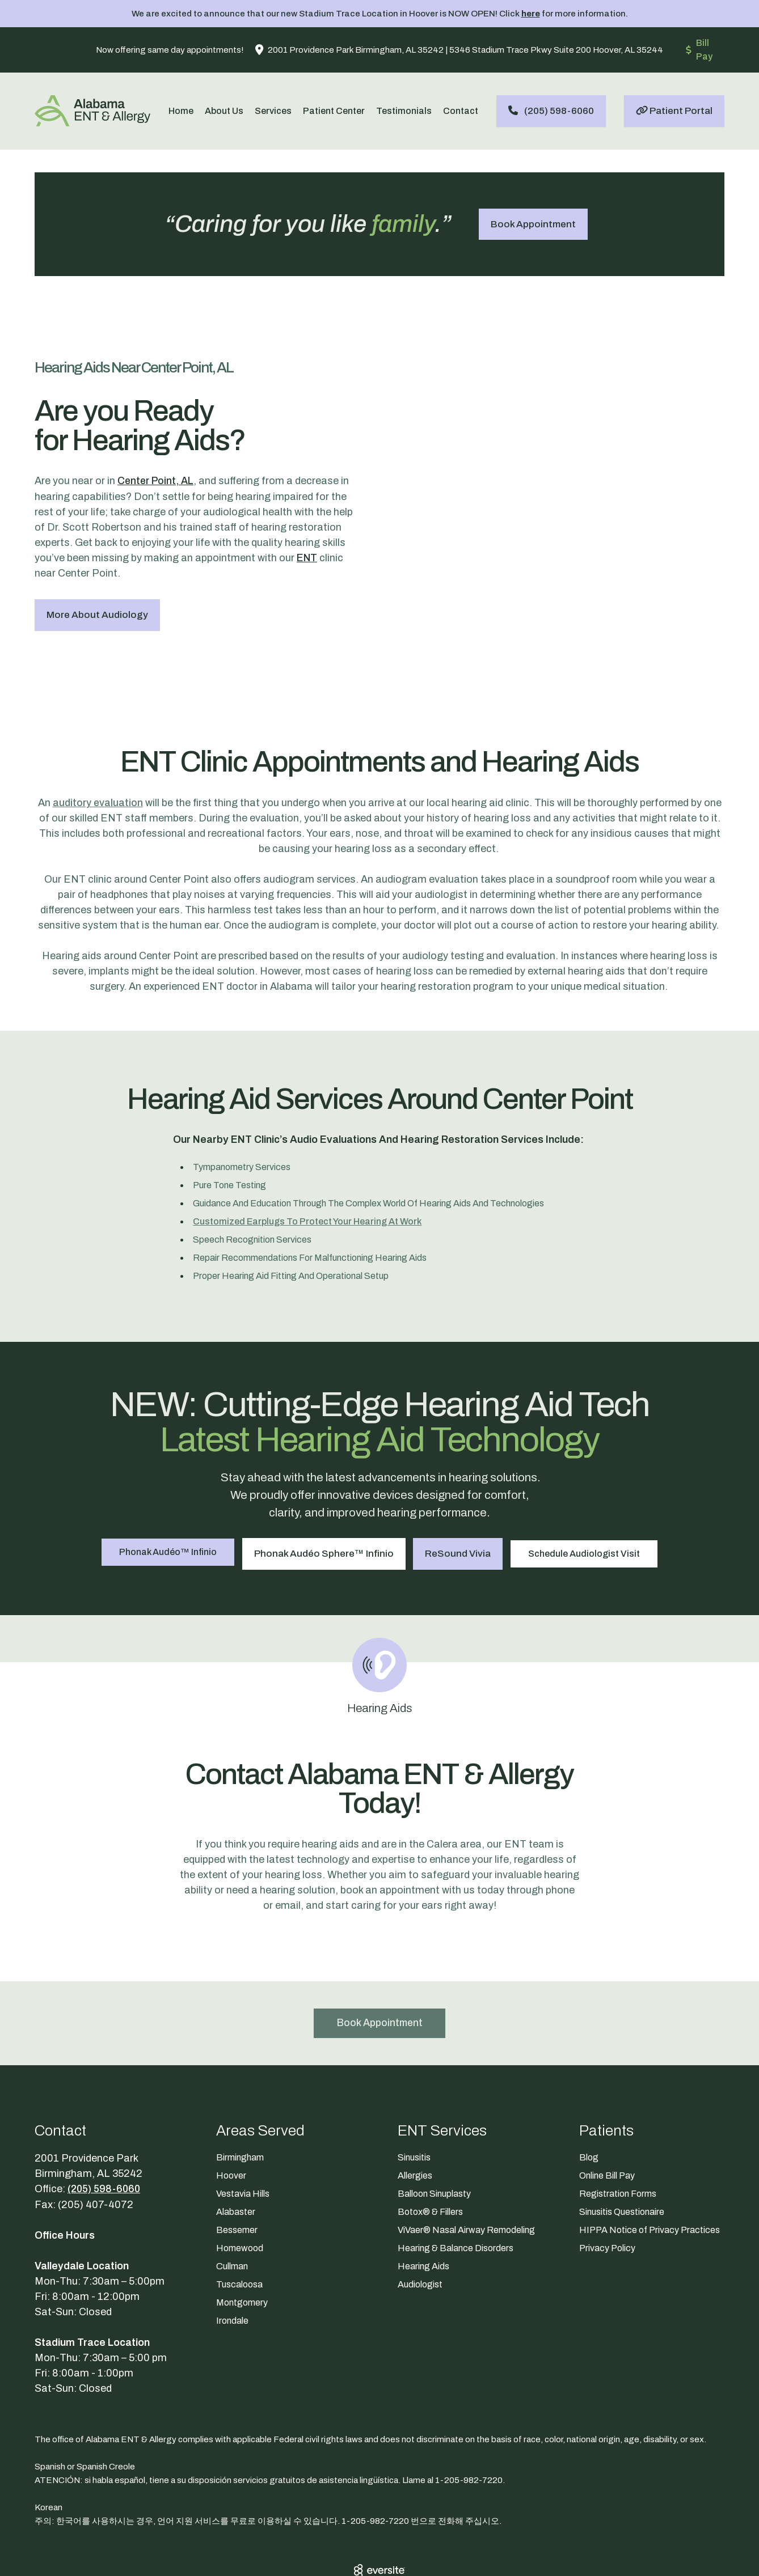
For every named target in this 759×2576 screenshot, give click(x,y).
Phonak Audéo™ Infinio (163, 1497)
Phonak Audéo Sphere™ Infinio (322, 1497)
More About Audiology (97, 588)
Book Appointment (533, 224)
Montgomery (242, 2247)
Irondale (232, 2265)
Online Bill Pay (607, 2120)
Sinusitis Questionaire (621, 2156)
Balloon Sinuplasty (434, 2138)
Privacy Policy (607, 2192)
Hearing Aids (423, 2210)
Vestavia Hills (242, 2138)
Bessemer (237, 2174)
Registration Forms (617, 2138)
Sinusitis (414, 2102)
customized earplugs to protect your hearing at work (307, 1168)
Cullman (232, 2210)
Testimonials (404, 111)
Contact (460, 111)
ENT (307, 531)
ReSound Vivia (460, 1497)
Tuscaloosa (239, 2229)
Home (180, 111)
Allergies (415, 2120)
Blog (588, 2102)
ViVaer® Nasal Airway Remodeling (466, 2174)
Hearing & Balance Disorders (455, 2192)
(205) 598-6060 (106, 2133)
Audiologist (420, 2229)
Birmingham (240, 2102)
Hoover (231, 2120)
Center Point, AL (157, 454)
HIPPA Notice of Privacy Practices (649, 2174)
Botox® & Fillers (430, 2156)
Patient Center (334, 111)
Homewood (239, 2192)
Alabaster (235, 2156)
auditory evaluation (98, 749)
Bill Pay (699, 49)
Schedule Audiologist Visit (590, 1497)
